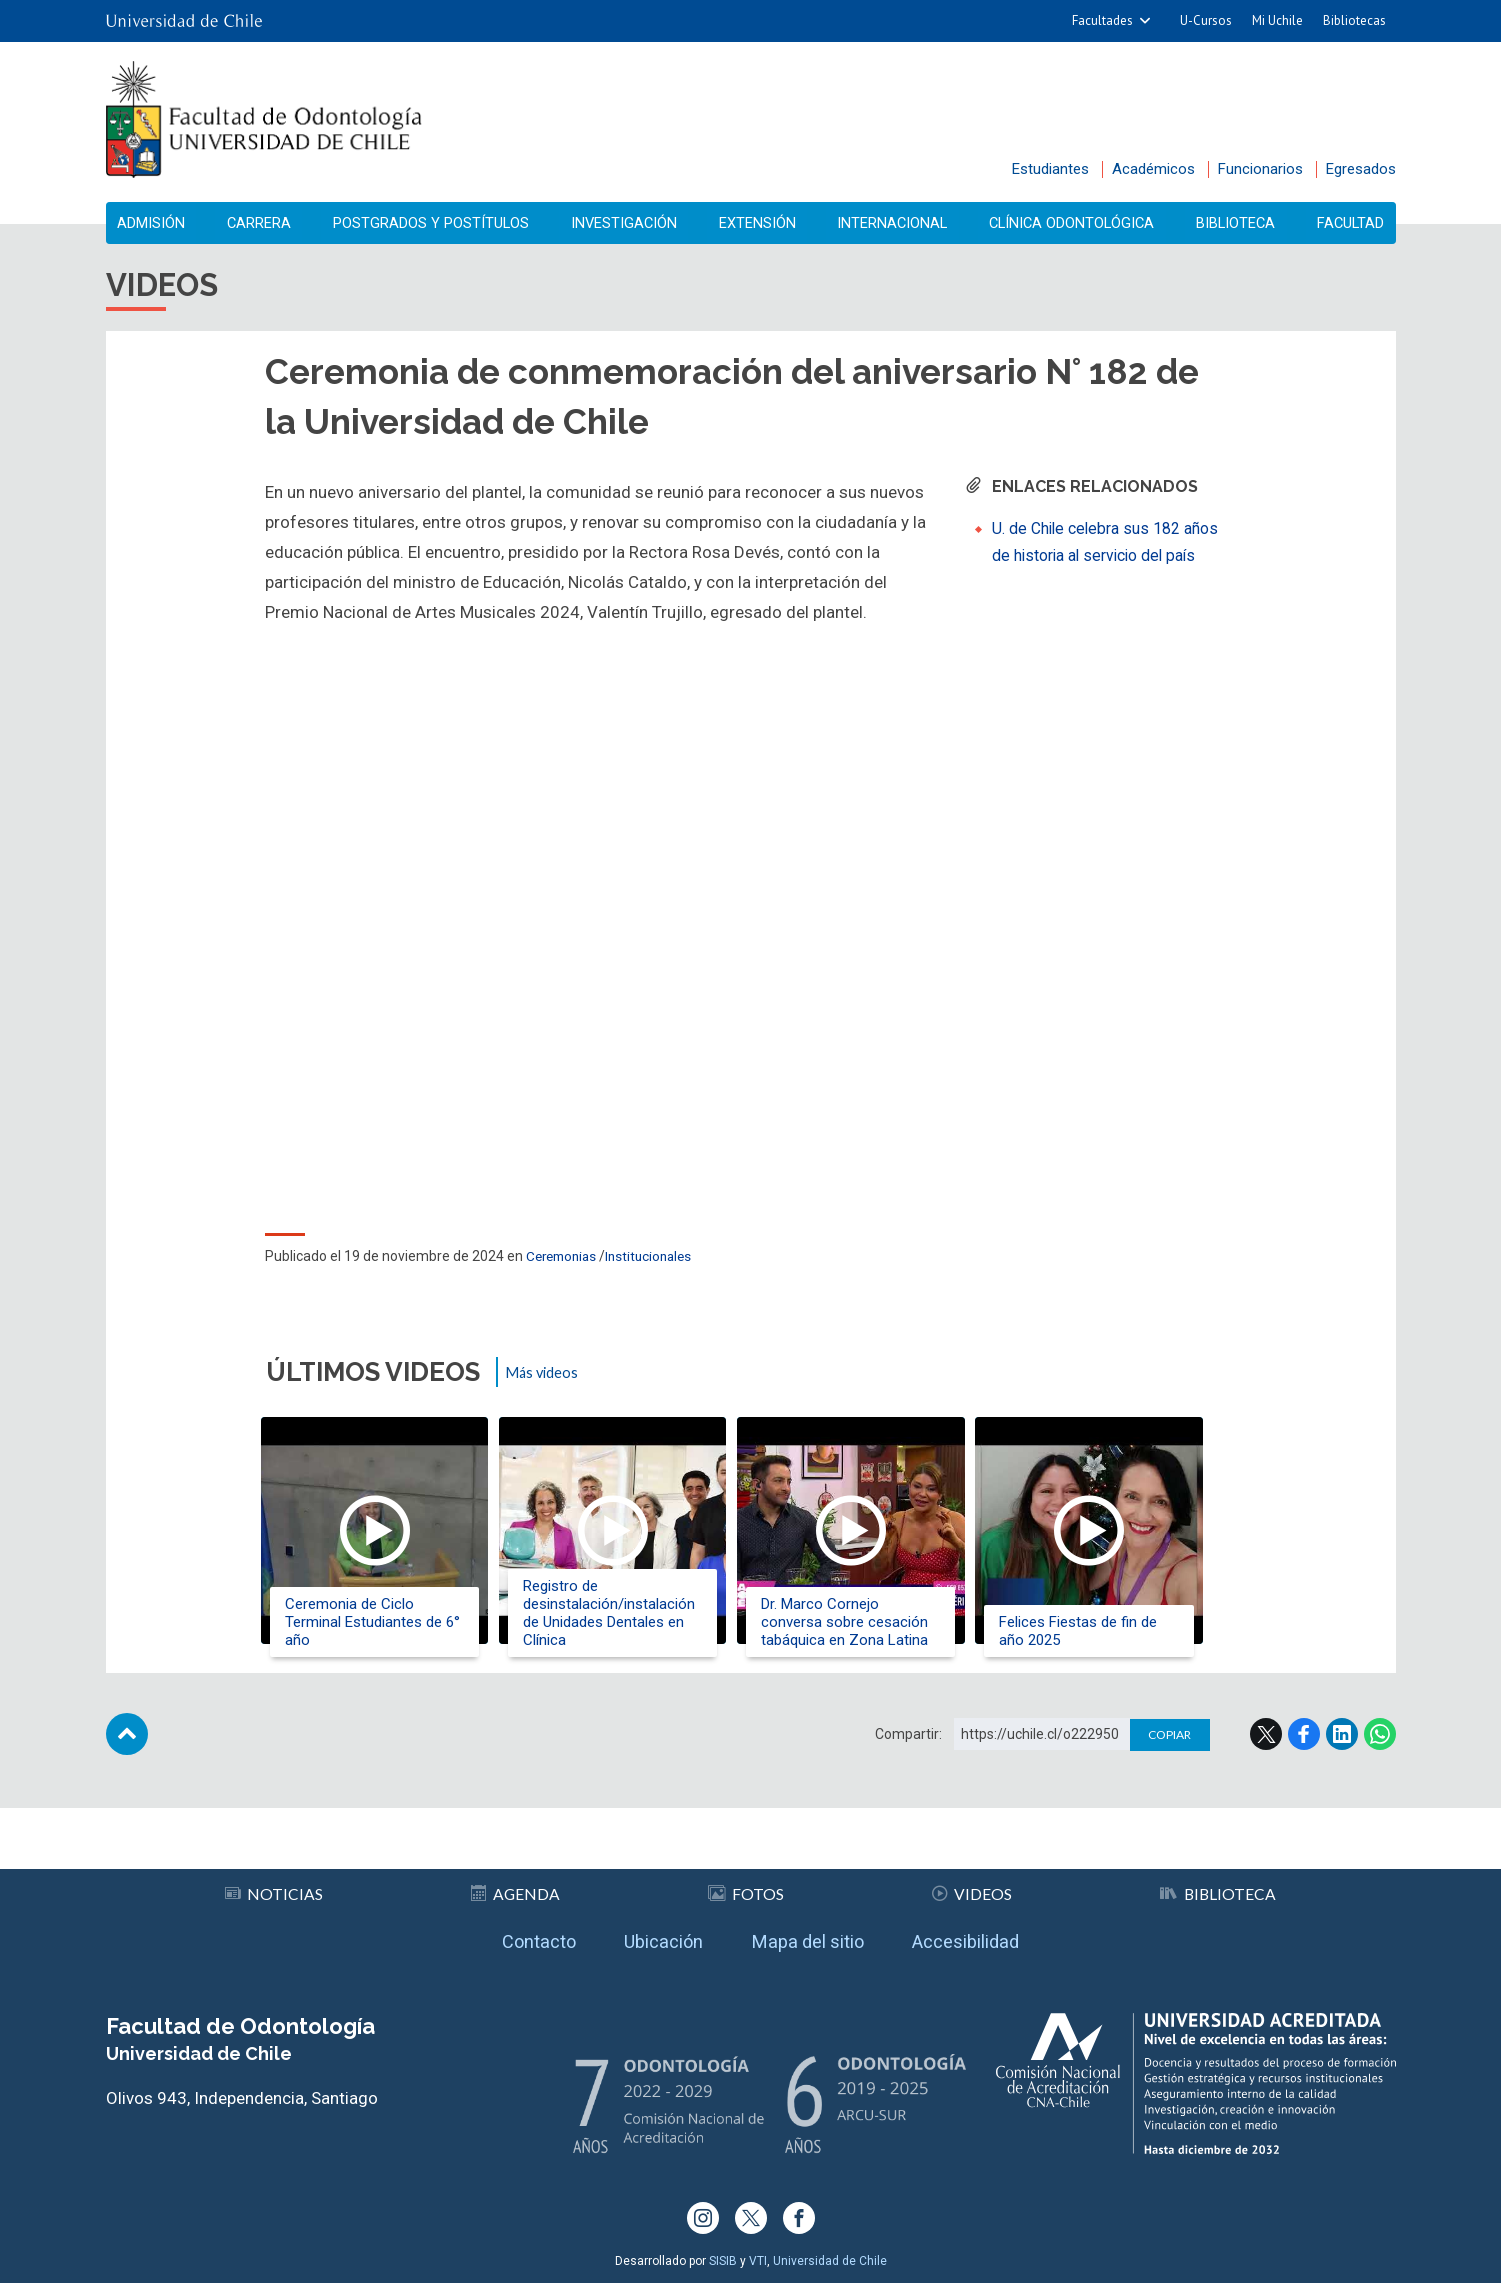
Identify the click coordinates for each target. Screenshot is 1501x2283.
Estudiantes (1050, 169)
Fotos (745, 1883)
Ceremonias (564, 1264)
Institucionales (657, 1264)
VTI (758, 2261)
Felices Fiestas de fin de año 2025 (1111, 1632)
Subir (127, 1756)
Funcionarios (1260, 169)
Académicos (1153, 169)
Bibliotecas (1354, 20)
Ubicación (651, 1937)
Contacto (511, 1937)
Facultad (1345, 223)
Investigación (626, 223)
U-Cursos (1206, 20)
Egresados (1361, 169)
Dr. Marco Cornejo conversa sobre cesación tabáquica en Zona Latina (868, 1623)
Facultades (1102, 20)
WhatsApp (1380, 1756)
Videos (971, 1883)
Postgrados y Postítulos (432, 223)
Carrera (260, 223)
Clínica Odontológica (1070, 223)
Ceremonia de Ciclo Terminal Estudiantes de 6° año (377, 1623)
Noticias (274, 1883)
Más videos (548, 1380)
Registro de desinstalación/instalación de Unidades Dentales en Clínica (623, 1614)
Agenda (516, 1883)
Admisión (158, 223)
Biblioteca (1234, 223)
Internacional (888, 223)
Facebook (1304, 1756)
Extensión (756, 223)
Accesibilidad (991, 1937)
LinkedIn (1342, 1756)
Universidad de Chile (830, 2261)
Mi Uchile (1277, 20)
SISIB (723, 2261)
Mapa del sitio (813, 1937)
